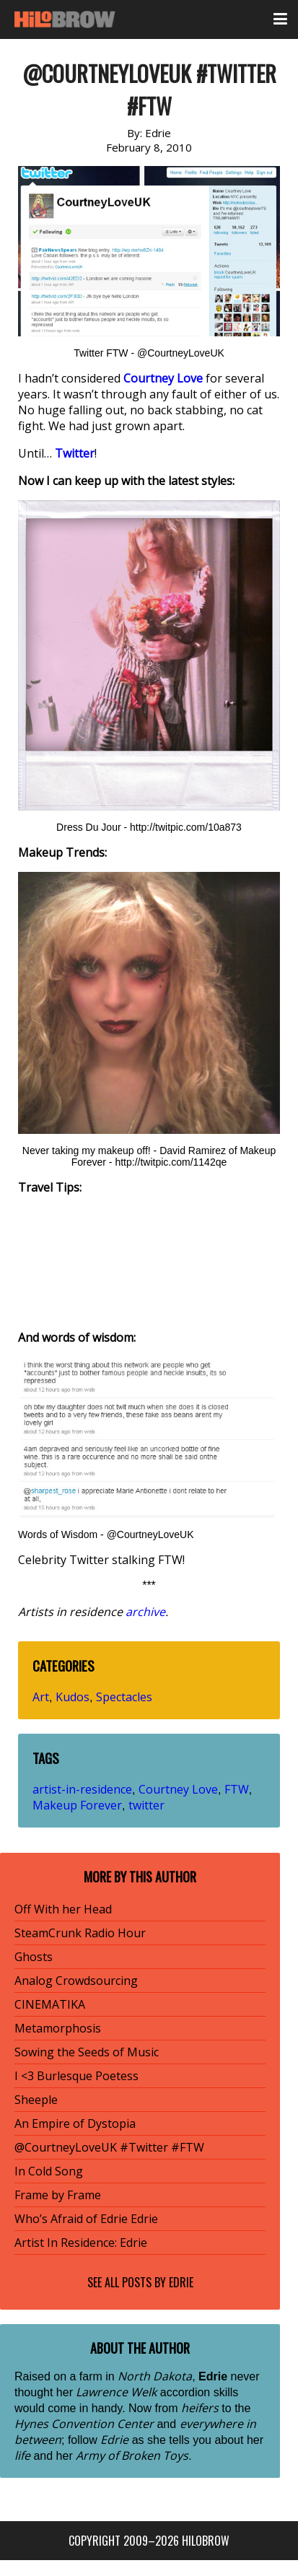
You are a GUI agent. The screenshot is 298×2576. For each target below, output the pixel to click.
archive (145, 1612)
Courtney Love (178, 1789)
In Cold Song (48, 2171)
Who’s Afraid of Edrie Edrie (86, 2219)
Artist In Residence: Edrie (80, 2242)
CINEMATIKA (49, 2004)
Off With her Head (63, 1909)
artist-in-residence (82, 1789)
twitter (146, 1805)
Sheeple (36, 2100)
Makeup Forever (77, 1805)
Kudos (72, 1697)
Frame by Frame (57, 2195)
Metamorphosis (57, 2028)
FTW (236, 1789)
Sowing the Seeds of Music (86, 2052)
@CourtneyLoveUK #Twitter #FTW (109, 2147)
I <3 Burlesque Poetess (76, 2076)
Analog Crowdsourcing (76, 1980)
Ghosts (33, 1957)
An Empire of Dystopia (75, 2123)
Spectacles (124, 1697)
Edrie (181, 2282)
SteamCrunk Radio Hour (80, 1933)
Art (40, 1697)
